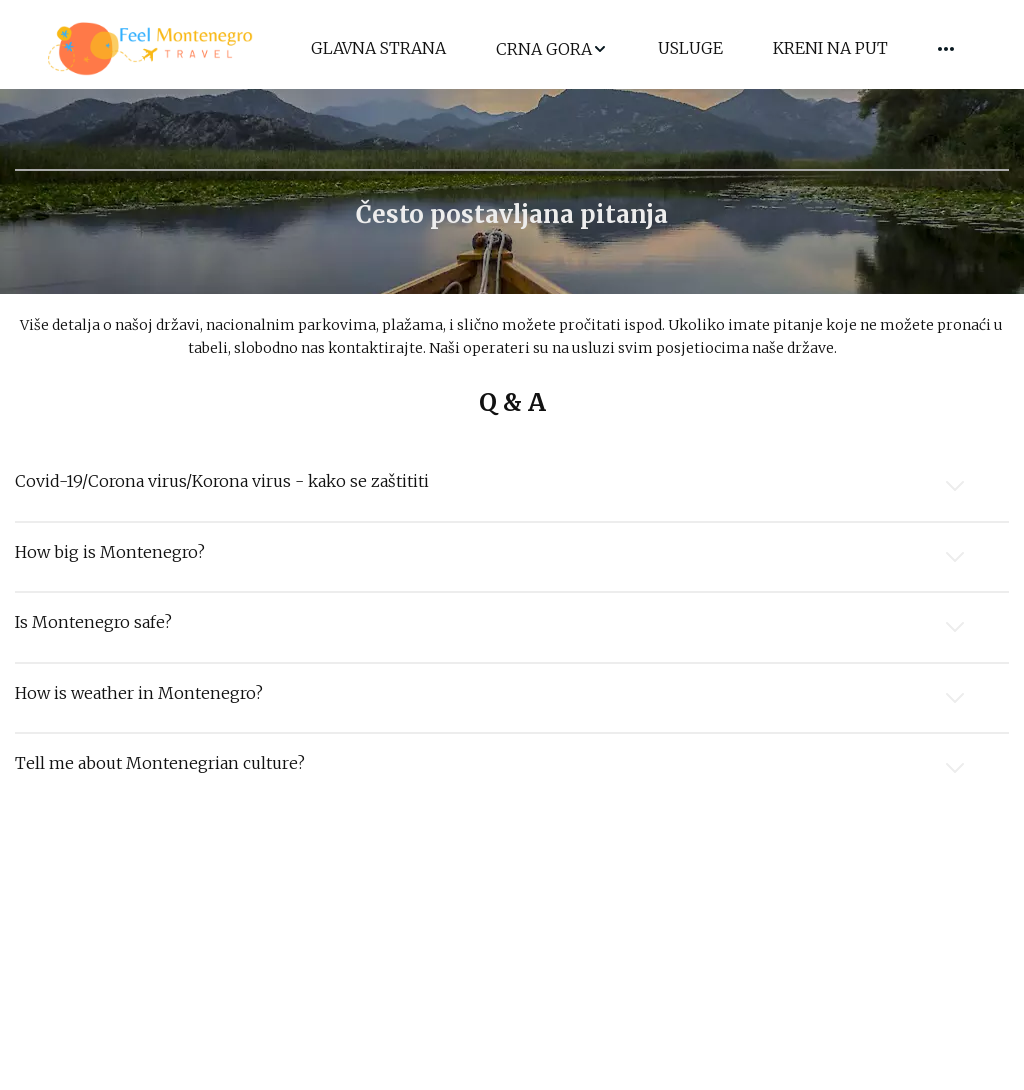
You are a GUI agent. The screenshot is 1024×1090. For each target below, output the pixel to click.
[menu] (632, 49)
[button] (552, 49)
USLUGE (690, 48)
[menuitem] (378, 49)
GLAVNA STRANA (378, 48)
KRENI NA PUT (830, 48)
